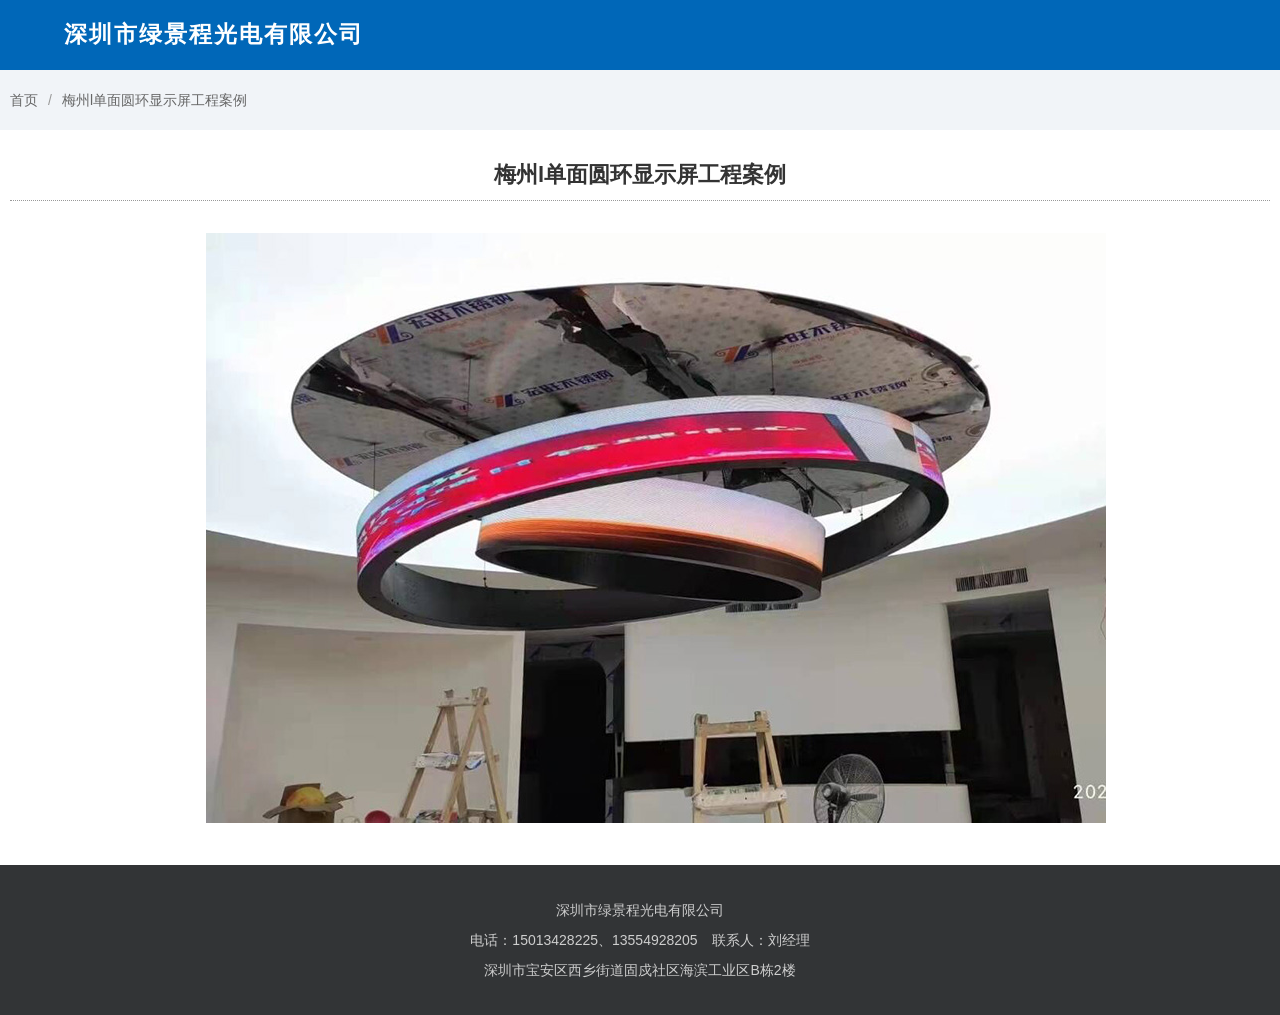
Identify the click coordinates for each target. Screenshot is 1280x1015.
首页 (24, 100)
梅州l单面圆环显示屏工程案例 (154, 100)
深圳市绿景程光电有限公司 (214, 34)
